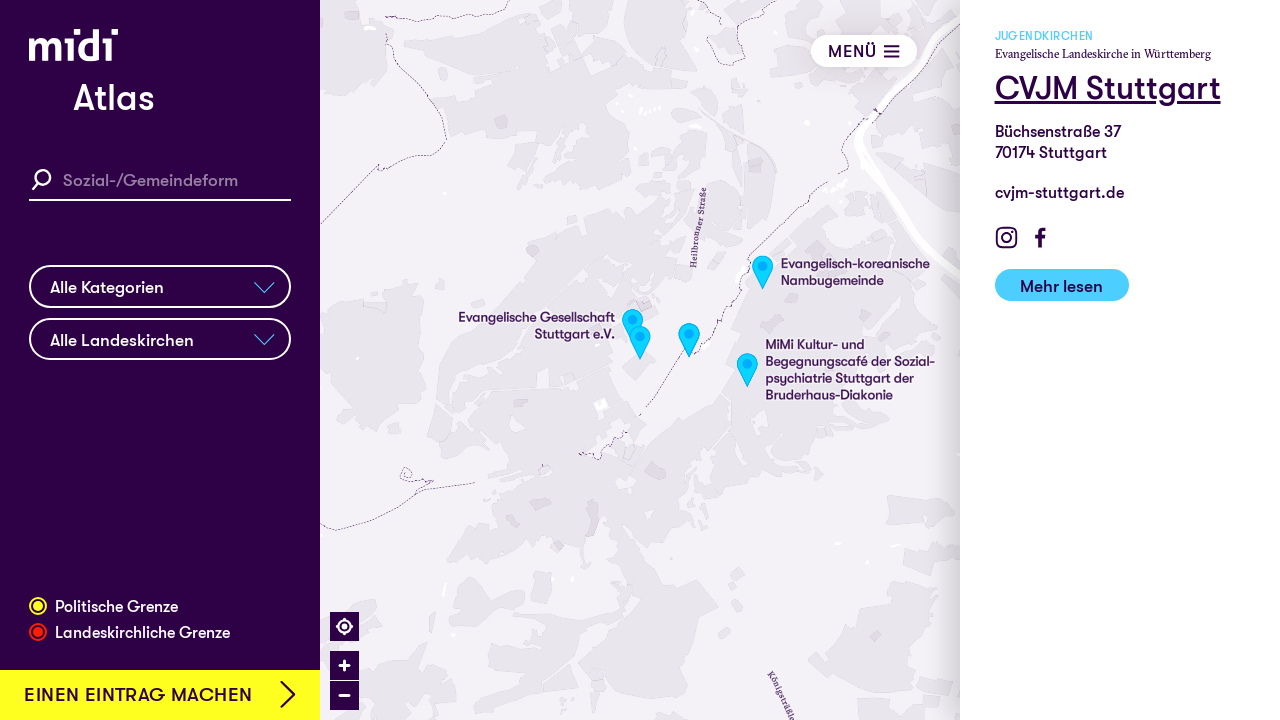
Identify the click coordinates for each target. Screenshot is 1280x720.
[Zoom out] (344, 695)
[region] (800, 360)
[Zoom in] (344, 665)
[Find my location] (344, 626)
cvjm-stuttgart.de (1059, 192)
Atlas (114, 98)
